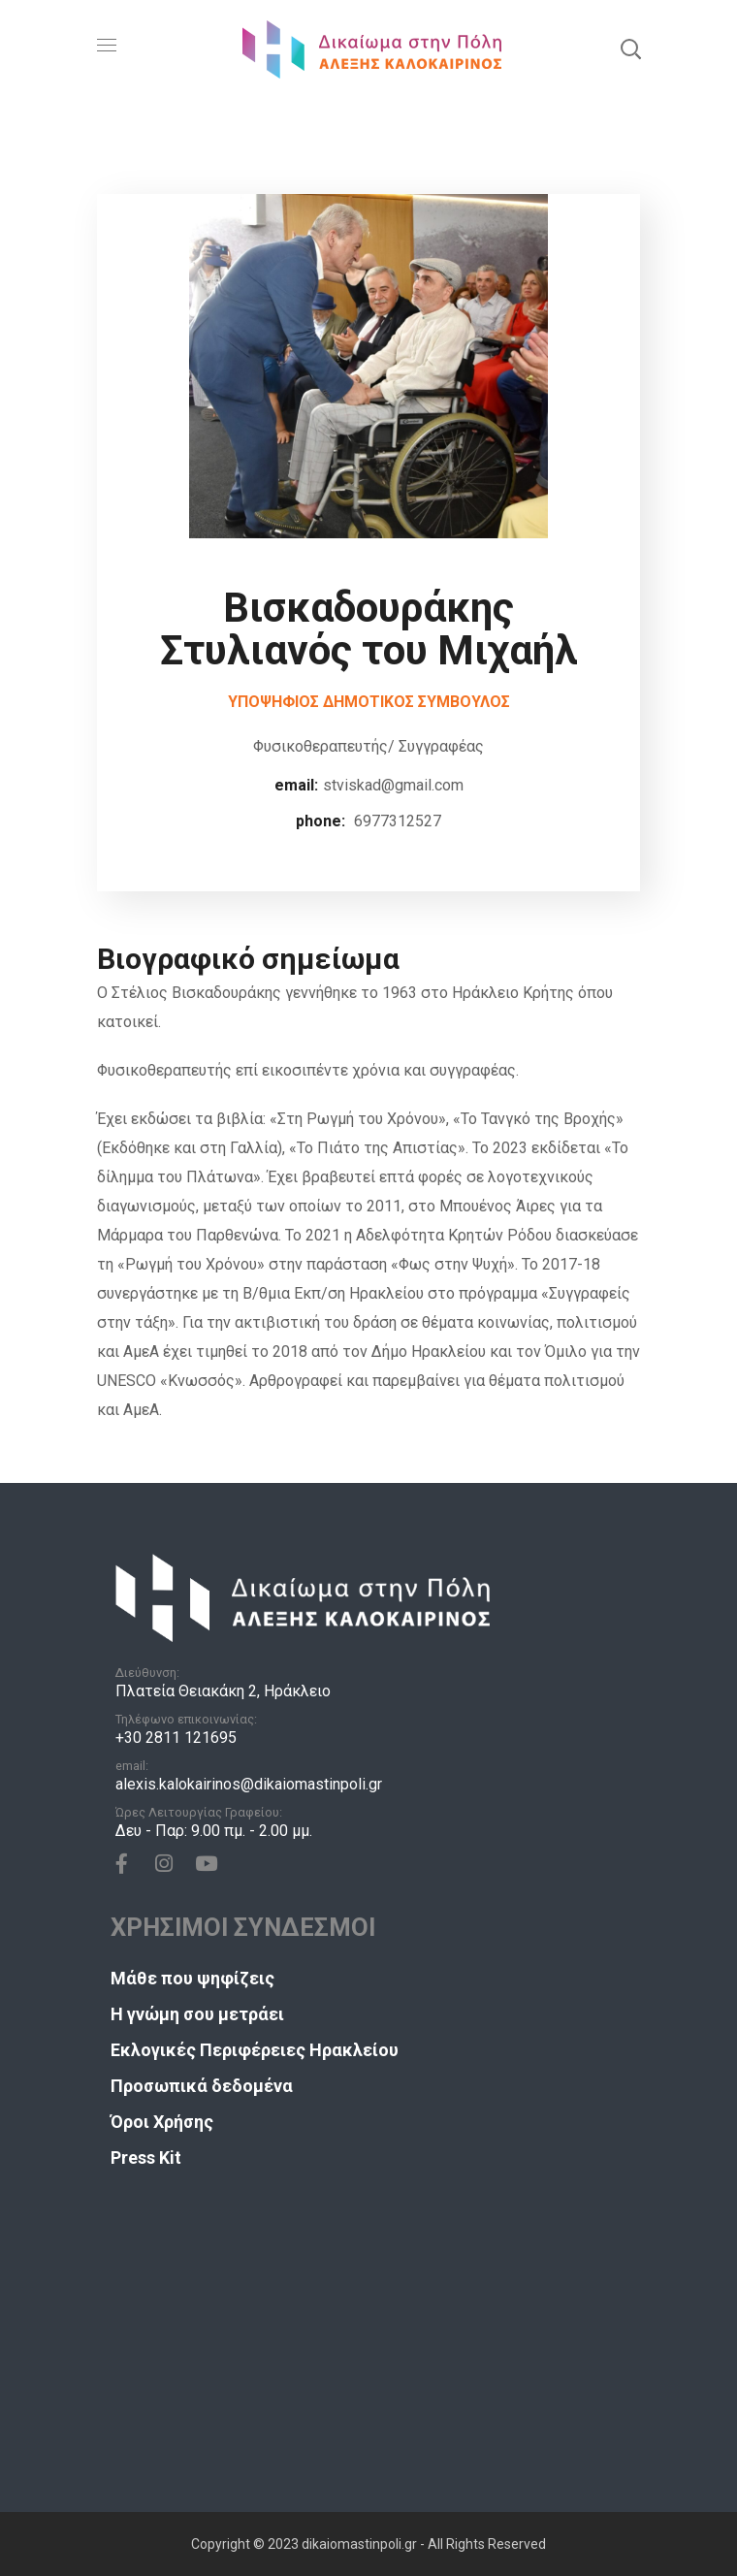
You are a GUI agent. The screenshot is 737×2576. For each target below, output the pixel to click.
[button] (630, 48)
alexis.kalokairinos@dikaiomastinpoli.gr (248, 1784)
